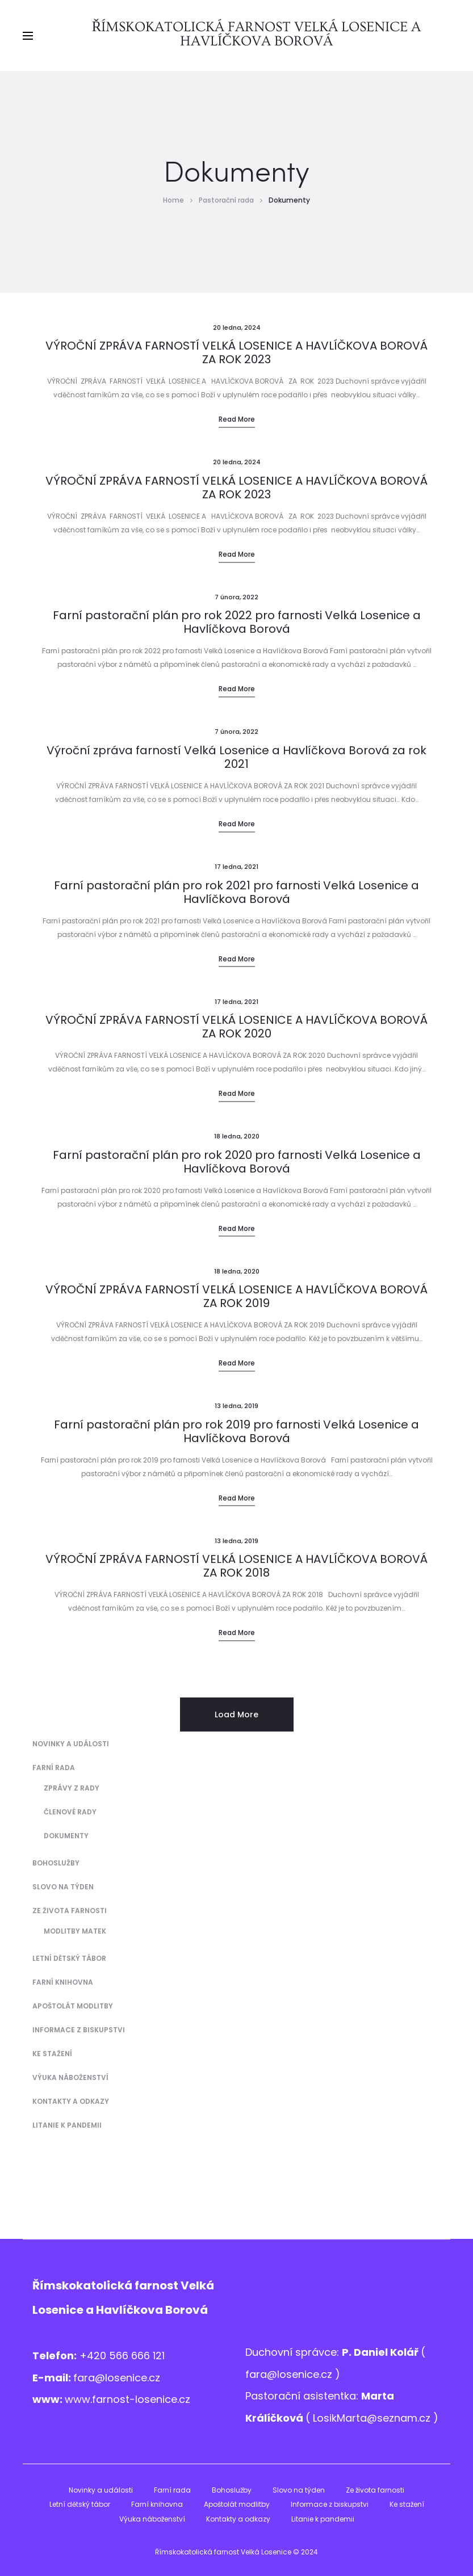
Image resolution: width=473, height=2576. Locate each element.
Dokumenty (66, 1835)
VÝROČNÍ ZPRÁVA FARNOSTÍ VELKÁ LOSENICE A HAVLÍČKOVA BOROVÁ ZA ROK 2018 (236, 1566)
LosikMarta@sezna (360, 2418)
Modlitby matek (75, 1931)
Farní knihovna (62, 1982)
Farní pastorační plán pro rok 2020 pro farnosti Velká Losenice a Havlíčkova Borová (237, 1161)
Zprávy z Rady (71, 1788)
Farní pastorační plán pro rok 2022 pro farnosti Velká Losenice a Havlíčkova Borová (237, 622)
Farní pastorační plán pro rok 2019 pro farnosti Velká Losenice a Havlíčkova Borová (236, 1431)
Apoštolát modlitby (72, 2006)
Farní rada (53, 1767)
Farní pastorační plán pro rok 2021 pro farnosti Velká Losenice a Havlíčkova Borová (236, 892)
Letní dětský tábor (69, 1958)
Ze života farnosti (69, 1910)
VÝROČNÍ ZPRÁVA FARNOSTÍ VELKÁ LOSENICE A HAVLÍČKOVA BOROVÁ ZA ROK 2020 (236, 1026)
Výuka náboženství (70, 2077)
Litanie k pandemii (67, 2125)
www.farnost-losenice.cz (127, 2399)
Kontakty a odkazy (70, 2101)
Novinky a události (70, 1744)
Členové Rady (70, 1812)
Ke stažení (52, 2053)
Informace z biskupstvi (78, 2030)
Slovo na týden (63, 1887)
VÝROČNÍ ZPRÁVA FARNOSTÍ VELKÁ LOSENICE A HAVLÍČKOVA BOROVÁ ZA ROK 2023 (236, 352)
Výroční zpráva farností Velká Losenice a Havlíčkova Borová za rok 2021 (236, 757)
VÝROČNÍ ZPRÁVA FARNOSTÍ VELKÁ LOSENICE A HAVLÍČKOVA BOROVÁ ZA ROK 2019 (236, 1296)
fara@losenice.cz (116, 2378)
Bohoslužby (55, 1863)
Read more (237, 419)
